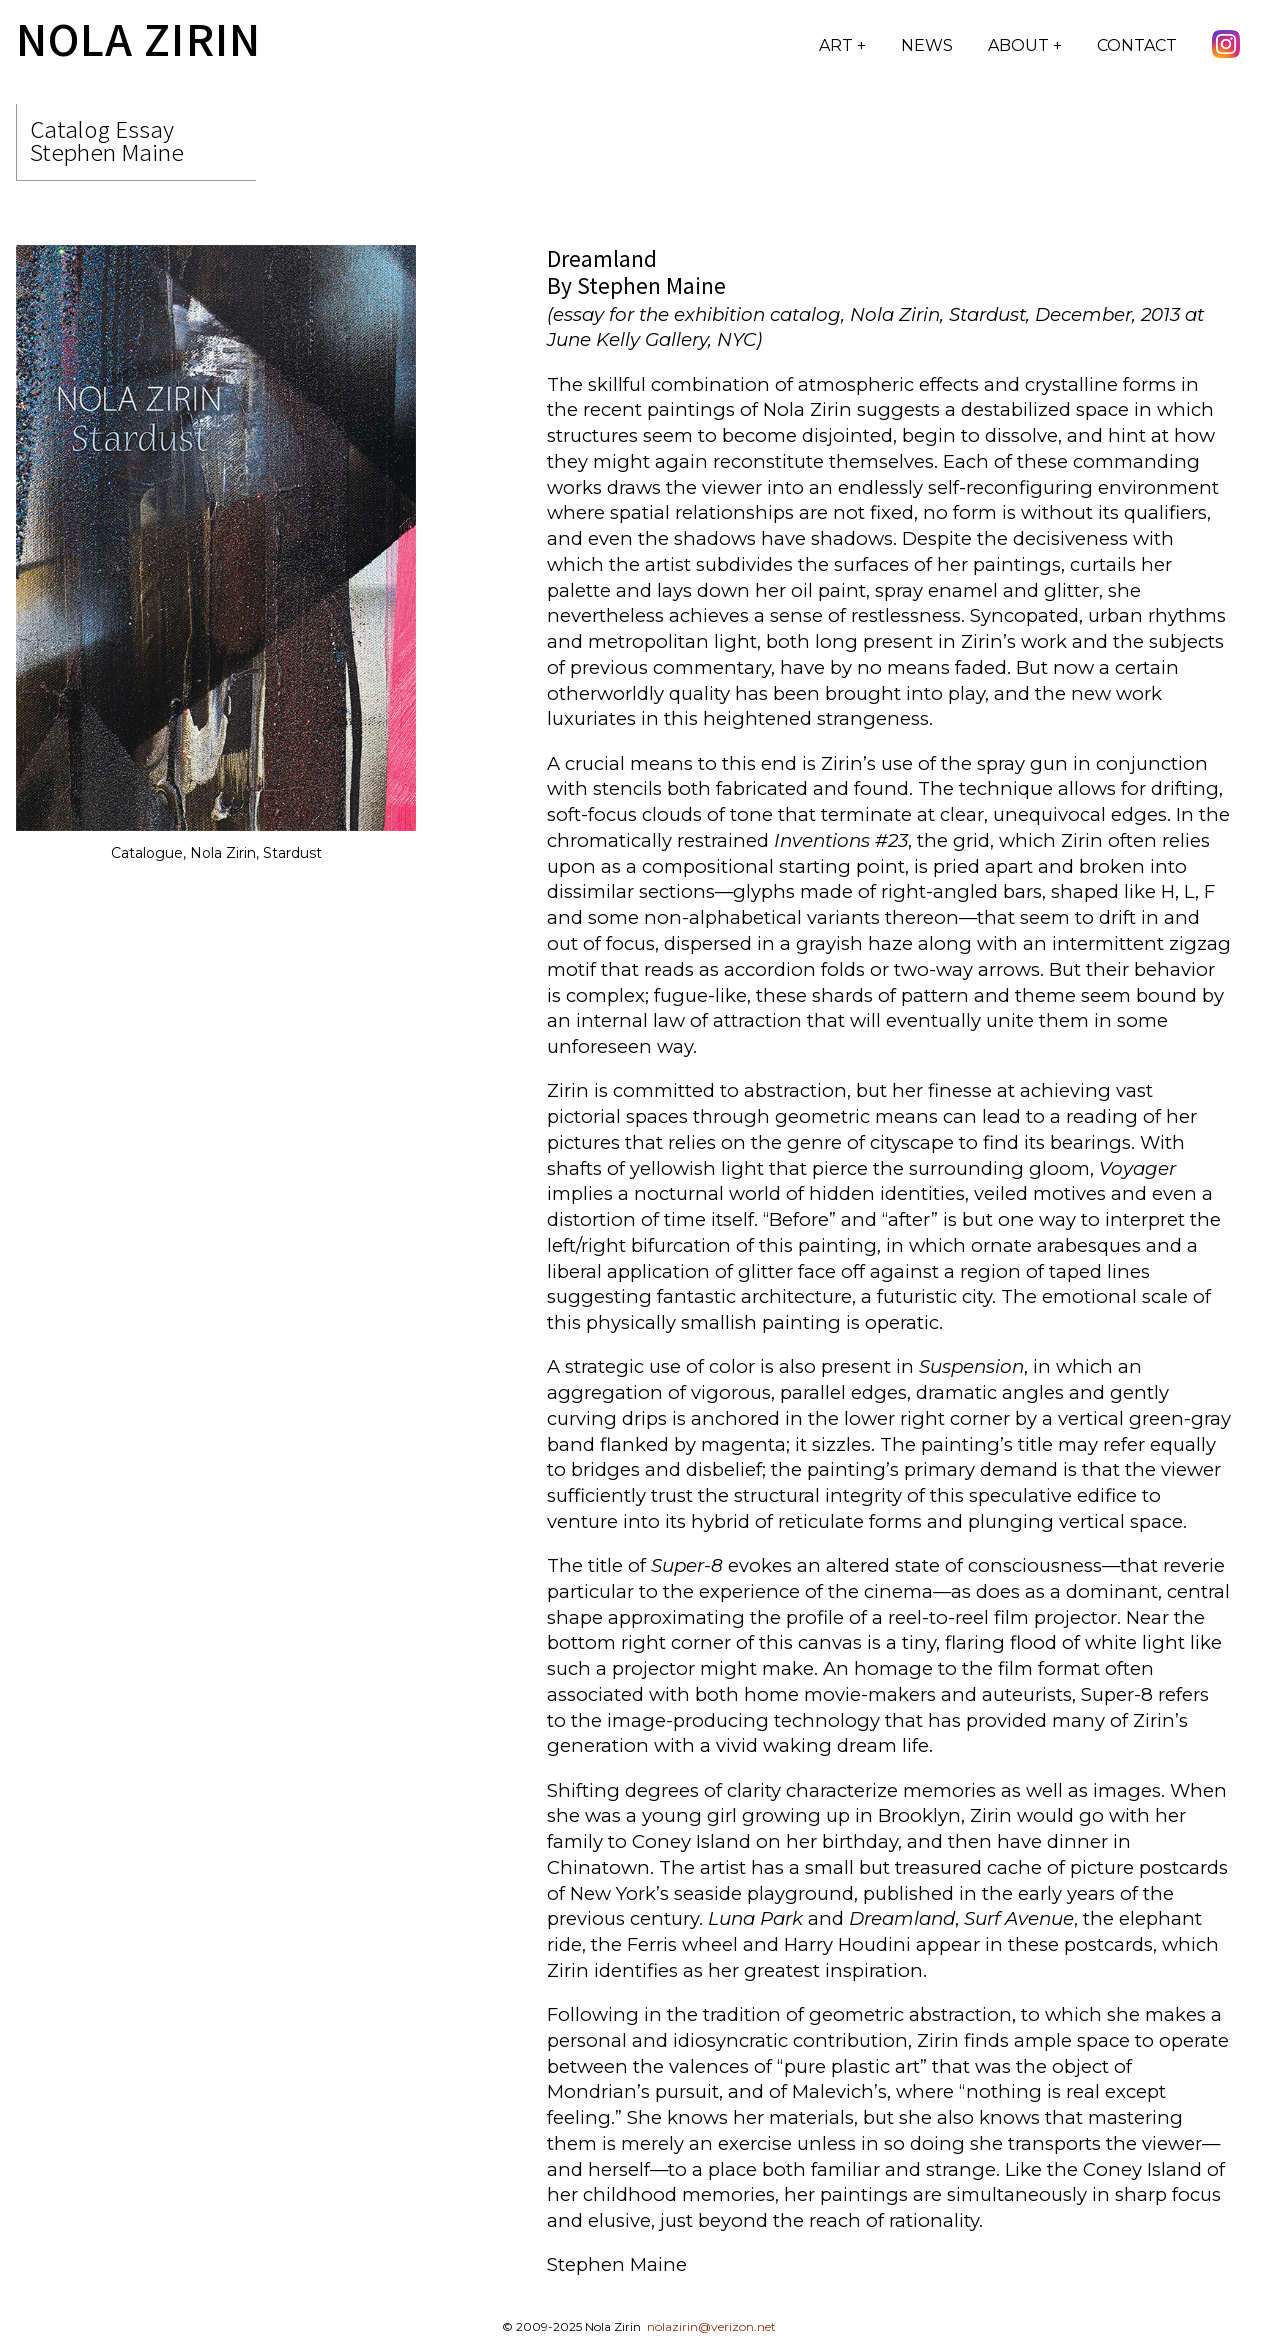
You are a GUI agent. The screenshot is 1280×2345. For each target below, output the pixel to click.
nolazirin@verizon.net (711, 2326)
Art (838, 45)
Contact (1137, 45)
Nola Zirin (138, 37)
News (927, 45)
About (1020, 45)
